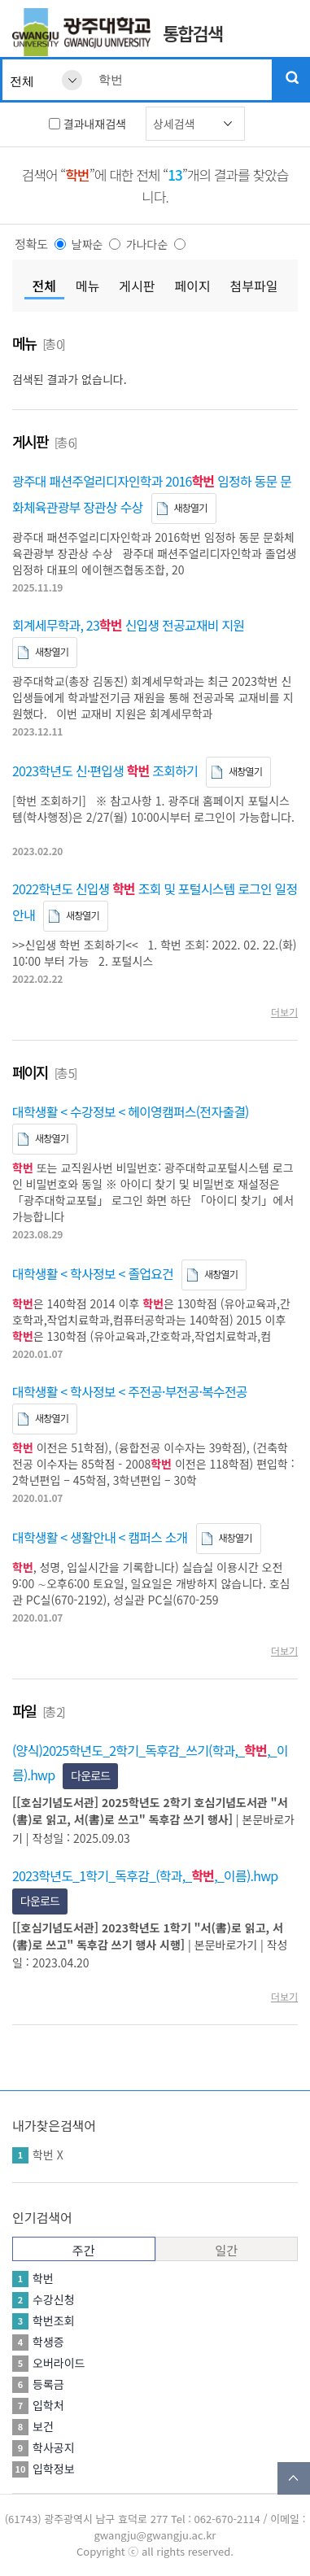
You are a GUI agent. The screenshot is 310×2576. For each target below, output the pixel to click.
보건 (43, 2426)
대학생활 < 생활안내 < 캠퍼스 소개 (100, 1537)
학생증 (48, 2341)
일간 (226, 2250)
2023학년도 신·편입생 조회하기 (105, 770)
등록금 (48, 2384)
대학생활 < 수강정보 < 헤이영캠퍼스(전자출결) (130, 1111)
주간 (83, 2250)
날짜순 (87, 244)
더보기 (284, 1012)
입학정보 (54, 2468)
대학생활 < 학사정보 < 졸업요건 (92, 1273)
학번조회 (54, 2320)
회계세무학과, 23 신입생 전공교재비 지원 (128, 625)
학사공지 (54, 2447)
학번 (43, 2154)
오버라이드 (59, 2363)
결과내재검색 (94, 124)
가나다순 (147, 244)
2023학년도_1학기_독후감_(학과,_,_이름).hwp (144, 1875)
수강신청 (54, 2299)
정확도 (31, 243)
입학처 (48, 2405)
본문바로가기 (225, 1944)
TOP (293, 2478)
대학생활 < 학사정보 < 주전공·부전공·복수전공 (129, 1391)
